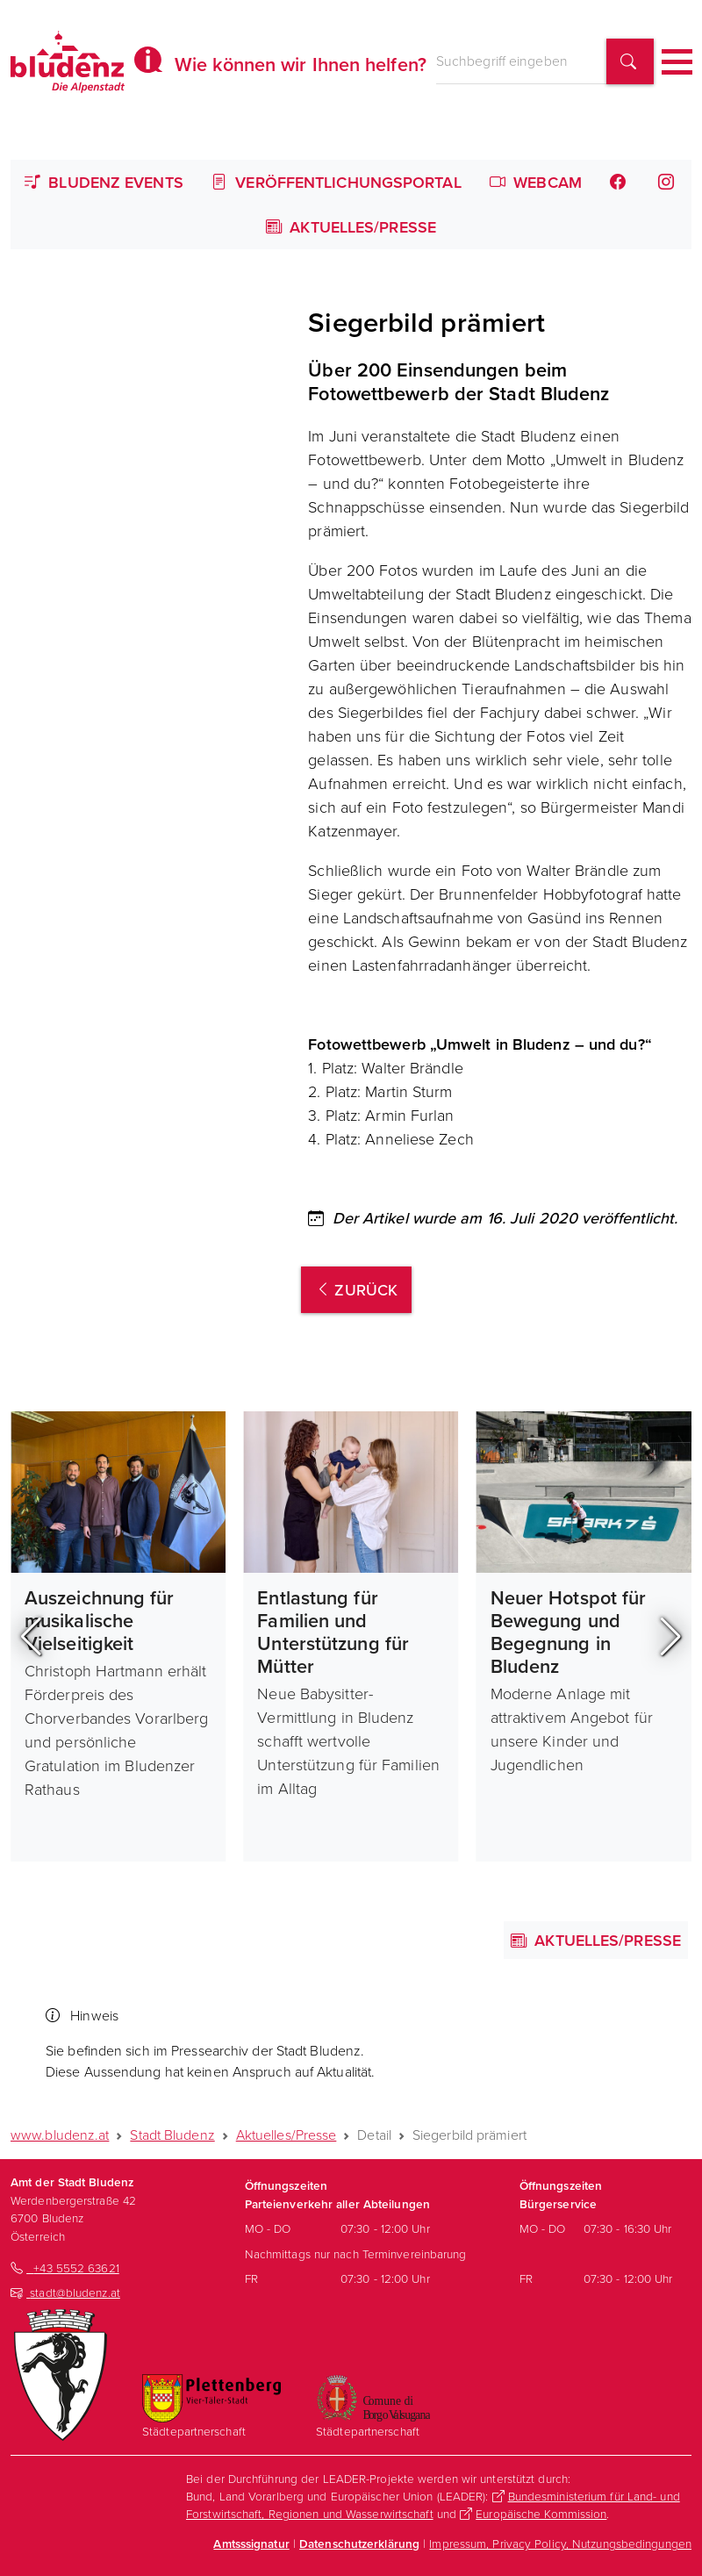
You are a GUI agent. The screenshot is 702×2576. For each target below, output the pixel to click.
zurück (356, 1290)
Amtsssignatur (251, 2543)
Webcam (536, 182)
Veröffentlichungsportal (336, 182)
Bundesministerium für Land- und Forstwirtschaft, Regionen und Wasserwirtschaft (433, 2504)
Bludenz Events (104, 182)
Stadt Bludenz (172, 2134)
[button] (31, 1637)
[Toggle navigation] (677, 62)
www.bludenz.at (60, 2134)
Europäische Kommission (541, 2513)
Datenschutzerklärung (359, 2543)
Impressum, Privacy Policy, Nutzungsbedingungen (560, 2543)
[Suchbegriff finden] (630, 62)
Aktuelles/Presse (351, 227)
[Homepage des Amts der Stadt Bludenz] (68, 61)
